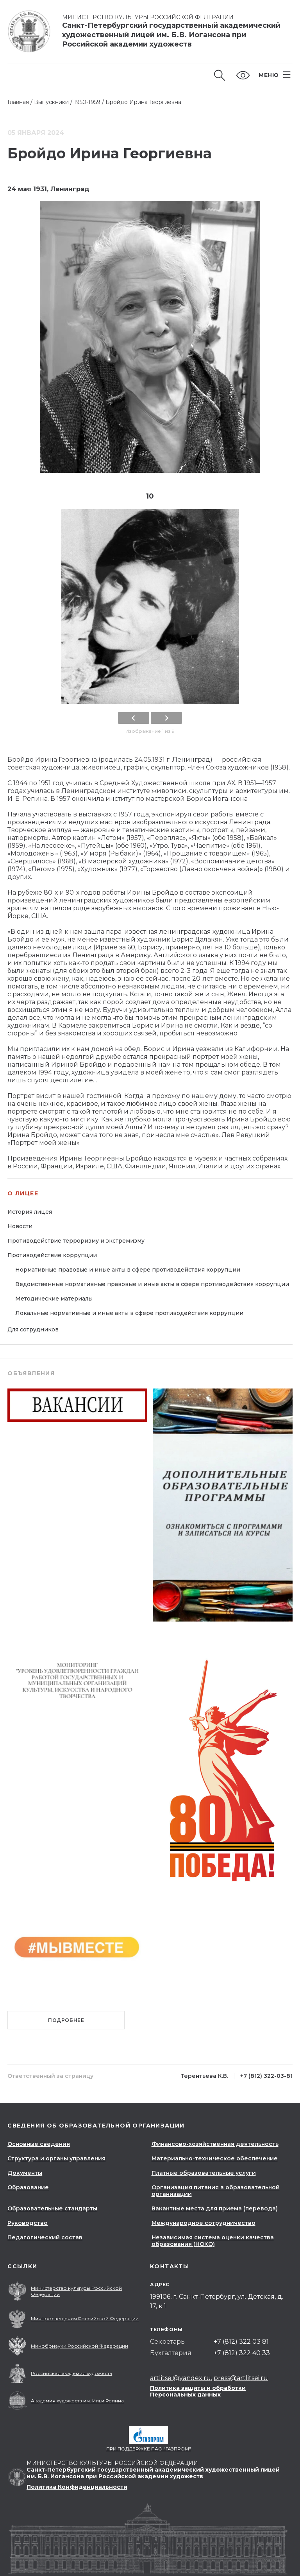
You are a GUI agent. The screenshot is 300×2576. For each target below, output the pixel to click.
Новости (19, 1226)
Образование (28, 2187)
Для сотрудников (33, 1329)
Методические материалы (54, 1298)
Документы (24, 2172)
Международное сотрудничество (203, 2222)
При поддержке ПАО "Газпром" (148, 2449)
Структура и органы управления (56, 2158)
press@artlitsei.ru (241, 2378)
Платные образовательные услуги (204, 2172)
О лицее (22, 1193)
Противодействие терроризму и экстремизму (76, 1240)
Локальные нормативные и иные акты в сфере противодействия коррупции (129, 1313)
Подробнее (66, 2020)
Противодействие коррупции (52, 1255)
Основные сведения (38, 2143)
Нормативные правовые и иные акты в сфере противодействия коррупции (127, 1269)
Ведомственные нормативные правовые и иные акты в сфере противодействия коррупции (152, 1284)
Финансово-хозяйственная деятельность (215, 2143)
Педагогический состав (44, 2237)
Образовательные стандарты (52, 2208)
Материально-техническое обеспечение (215, 2158)
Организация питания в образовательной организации (216, 2190)
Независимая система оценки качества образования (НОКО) (213, 2241)
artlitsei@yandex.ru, (181, 2378)
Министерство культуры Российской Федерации (148, 17)
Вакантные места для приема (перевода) (215, 2208)
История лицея (29, 1211)
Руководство (27, 2222)
